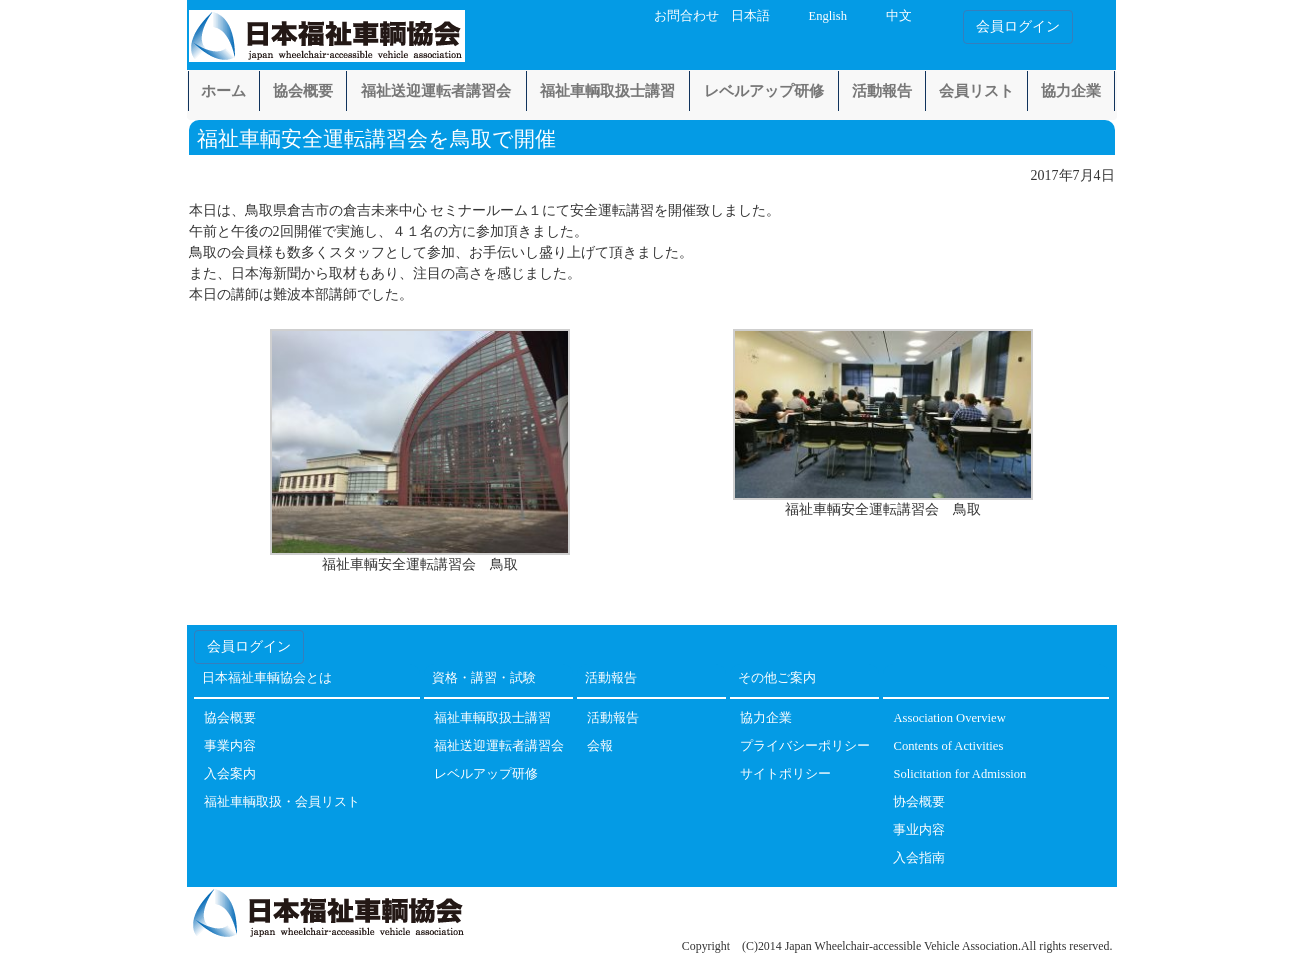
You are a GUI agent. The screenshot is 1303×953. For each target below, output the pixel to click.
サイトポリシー (785, 774)
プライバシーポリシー (805, 746)
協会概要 (303, 91)
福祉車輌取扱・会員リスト (282, 802)
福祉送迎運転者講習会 (436, 91)
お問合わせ (686, 16)
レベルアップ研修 (764, 91)
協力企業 (1071, 91)
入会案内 (230, 774)
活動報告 (882, 91)
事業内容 (230, 746)
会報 (600, 746)
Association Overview (949, 718)
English (827, 16)
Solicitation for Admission (959, 774)
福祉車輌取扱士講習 (607, 91)
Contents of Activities (948, 746)
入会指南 (919, 858)
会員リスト (976, 91)
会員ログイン (1018, 26)
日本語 (750, 16)
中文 (899, 16)
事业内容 (919, 830)
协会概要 (919, 802)
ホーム (223, 91)
